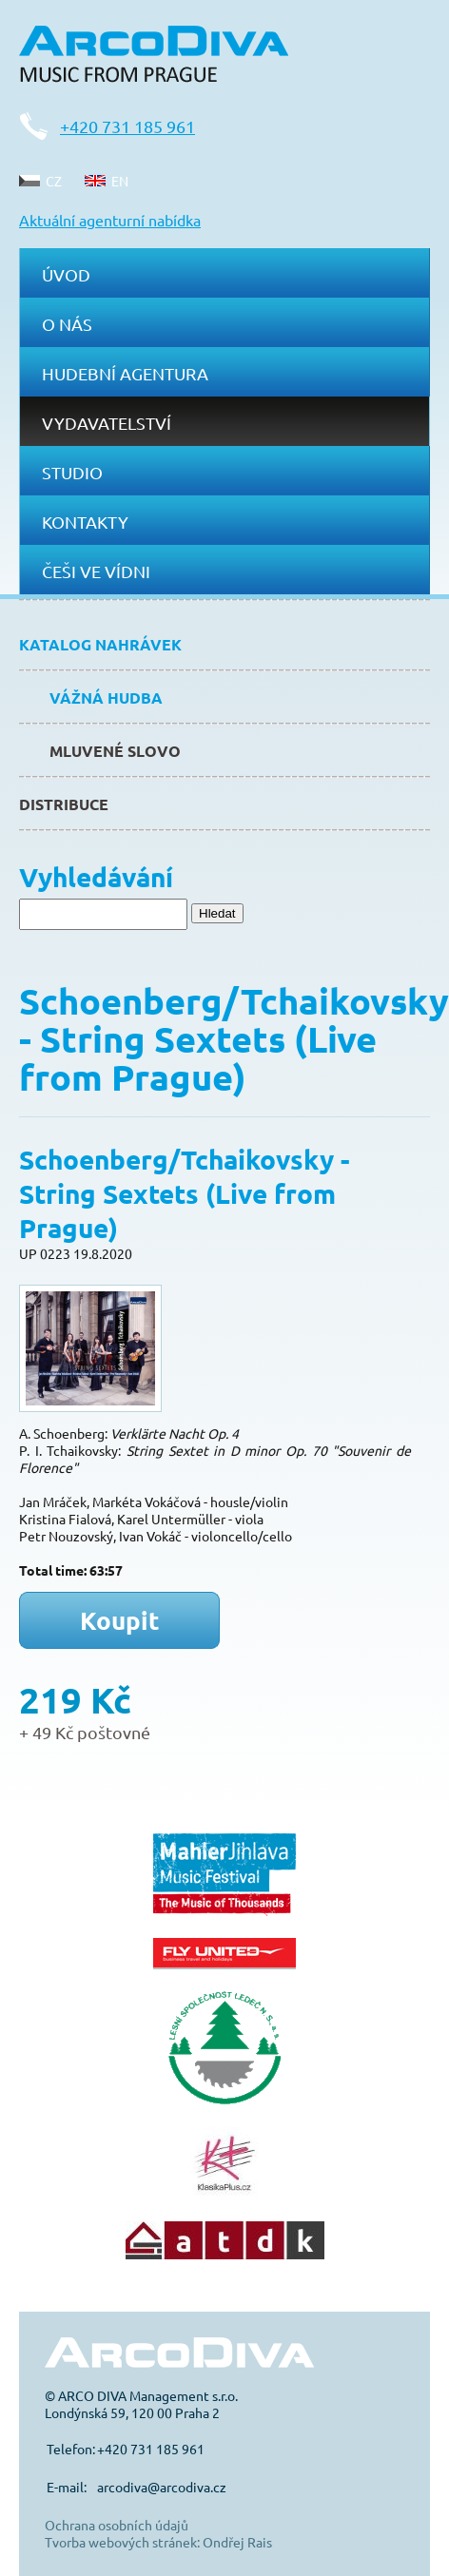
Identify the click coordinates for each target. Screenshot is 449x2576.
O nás (67, 324)
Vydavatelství (106, 423)
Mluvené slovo (115, 751)
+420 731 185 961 (127, 126)
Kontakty (85, 522)
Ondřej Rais (237, 2541)
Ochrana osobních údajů (116, 2524)
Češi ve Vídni (96, 571)
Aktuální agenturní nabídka (110, 219)
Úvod (66, 274)
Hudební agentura (125, 373)
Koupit (120, 1620)
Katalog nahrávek (100, 644)
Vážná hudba (106, 697)
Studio (72, 472)
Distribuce (63, 804)
